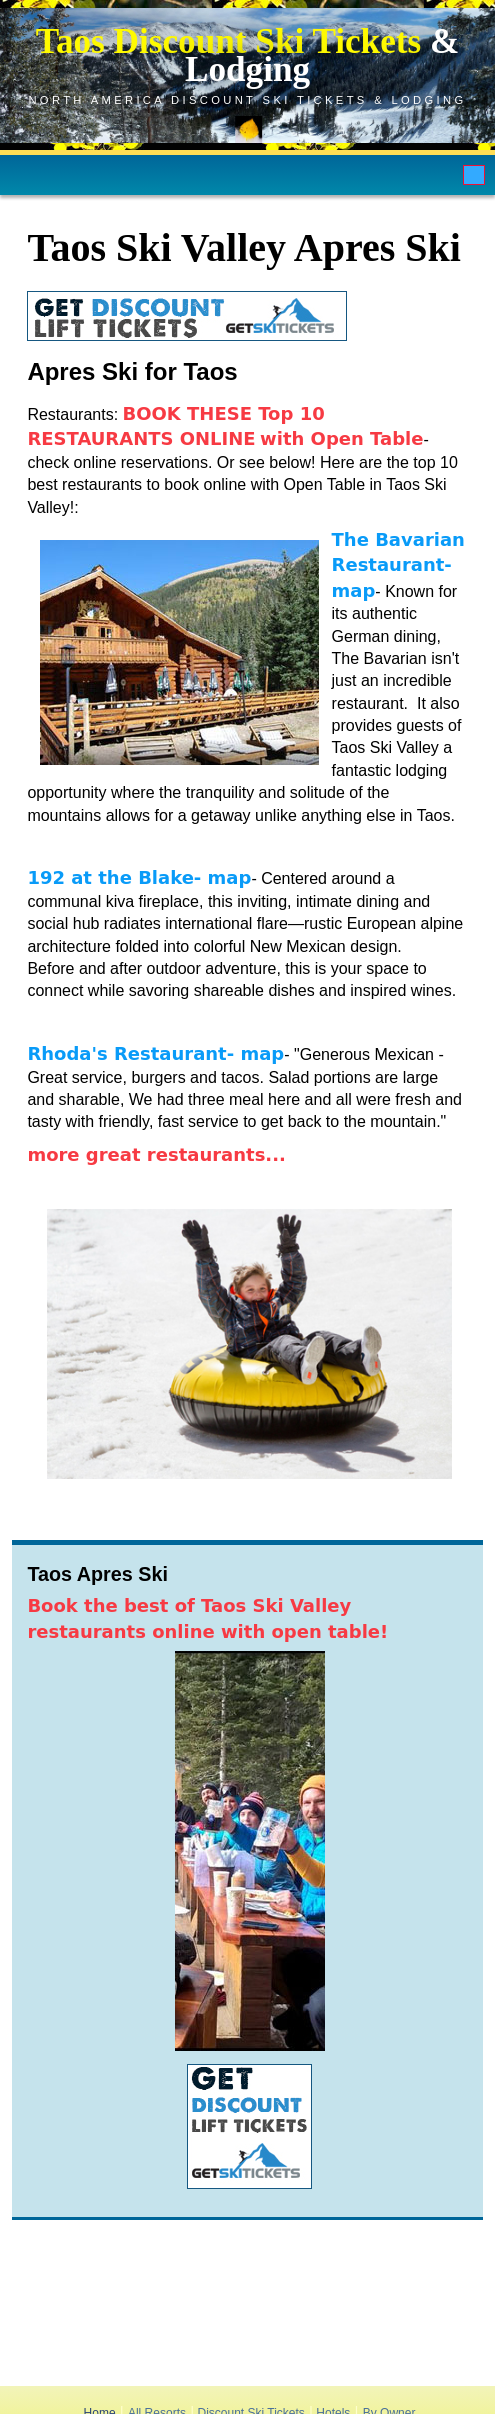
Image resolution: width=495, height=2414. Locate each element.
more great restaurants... (156, 1154)
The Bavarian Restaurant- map (398, 565)
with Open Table (341, 438)
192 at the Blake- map (139, 877)
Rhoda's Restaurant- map (155, 1053)
